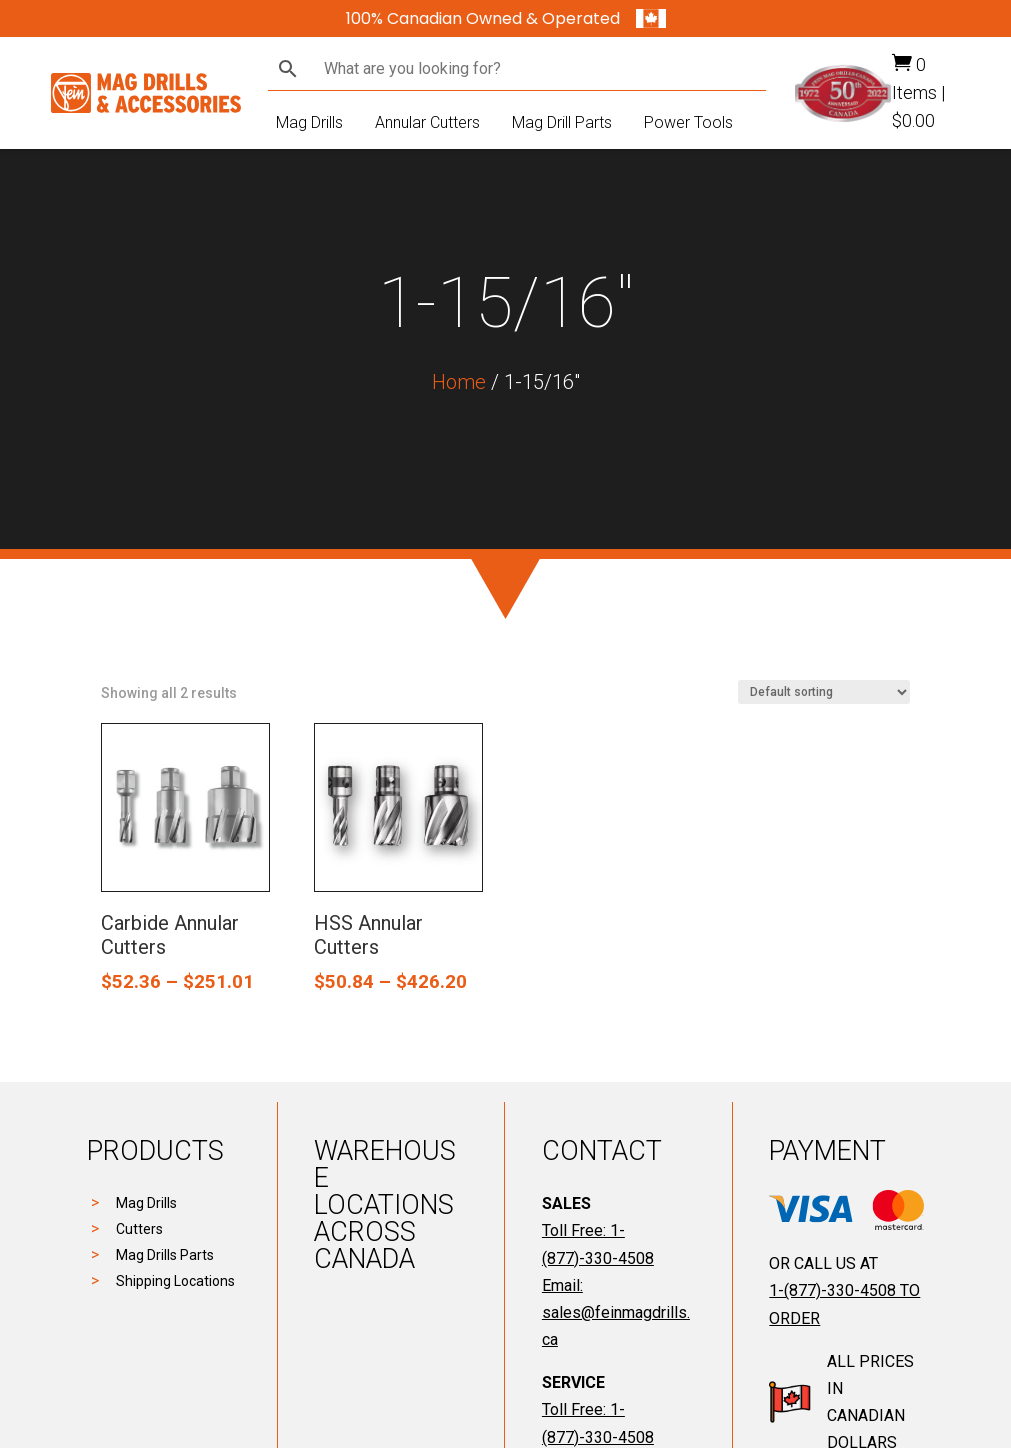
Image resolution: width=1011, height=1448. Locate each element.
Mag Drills (309, 122)
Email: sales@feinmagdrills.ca (616, 1312)
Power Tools (688, 122)
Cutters (139, 1229)
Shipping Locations (175, 1281)
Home (459, 382)
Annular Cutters (427, 122)
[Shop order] (824, 692)
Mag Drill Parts (562, 122)
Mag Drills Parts (165, 1255)
